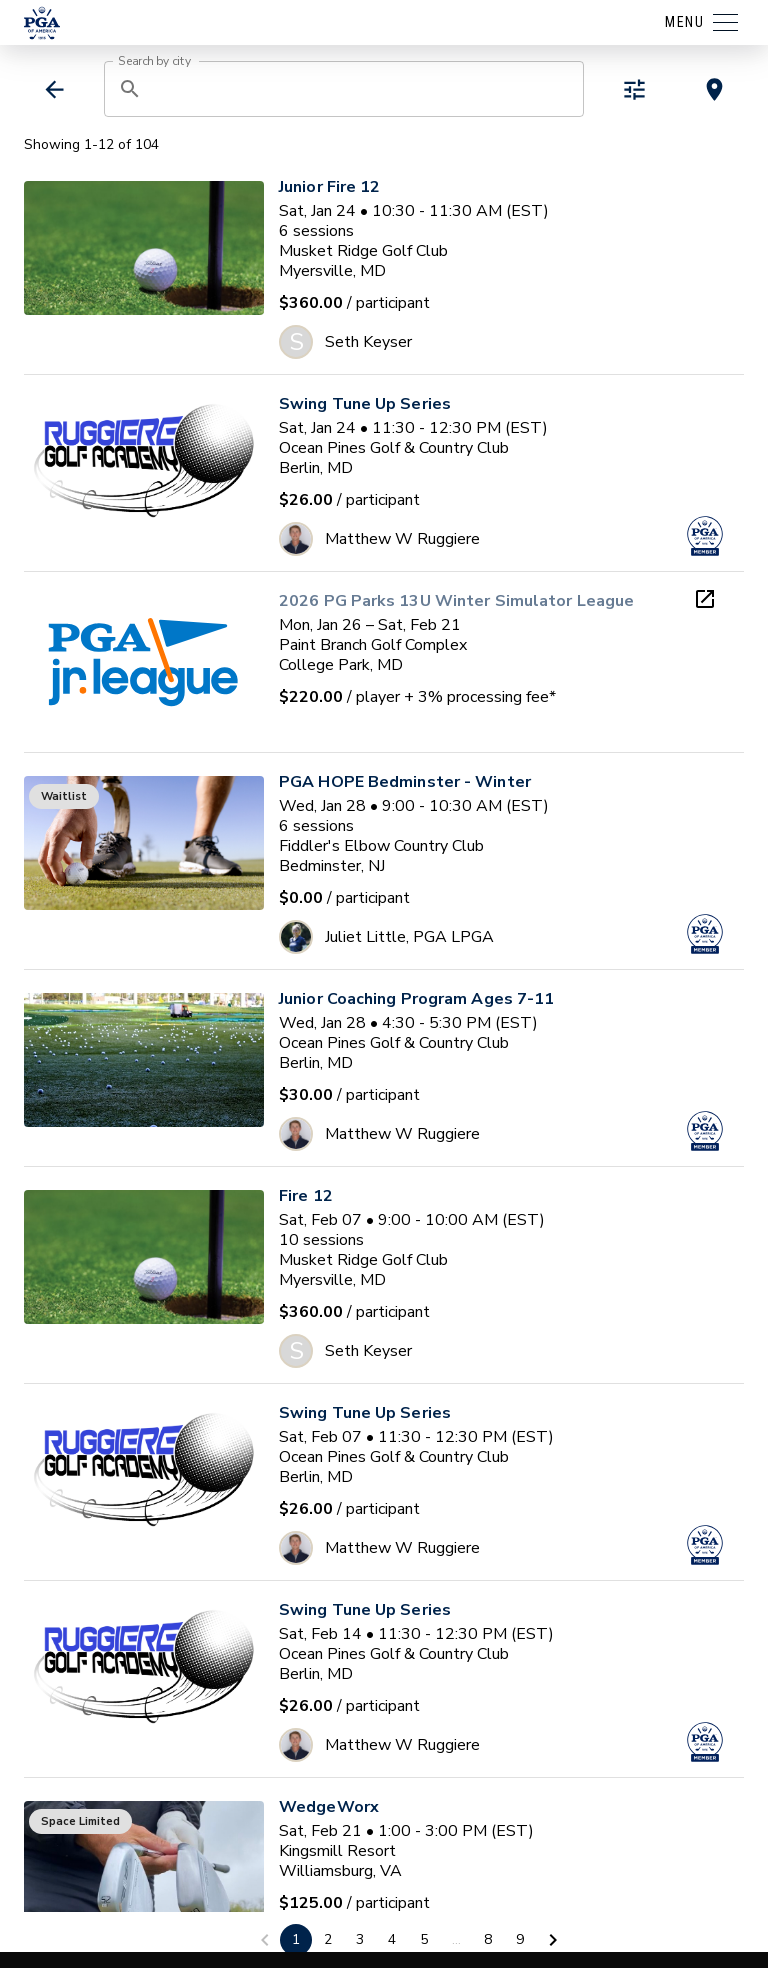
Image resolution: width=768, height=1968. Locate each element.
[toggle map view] (714, 89)
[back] (54, 89)
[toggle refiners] (634, 89)
